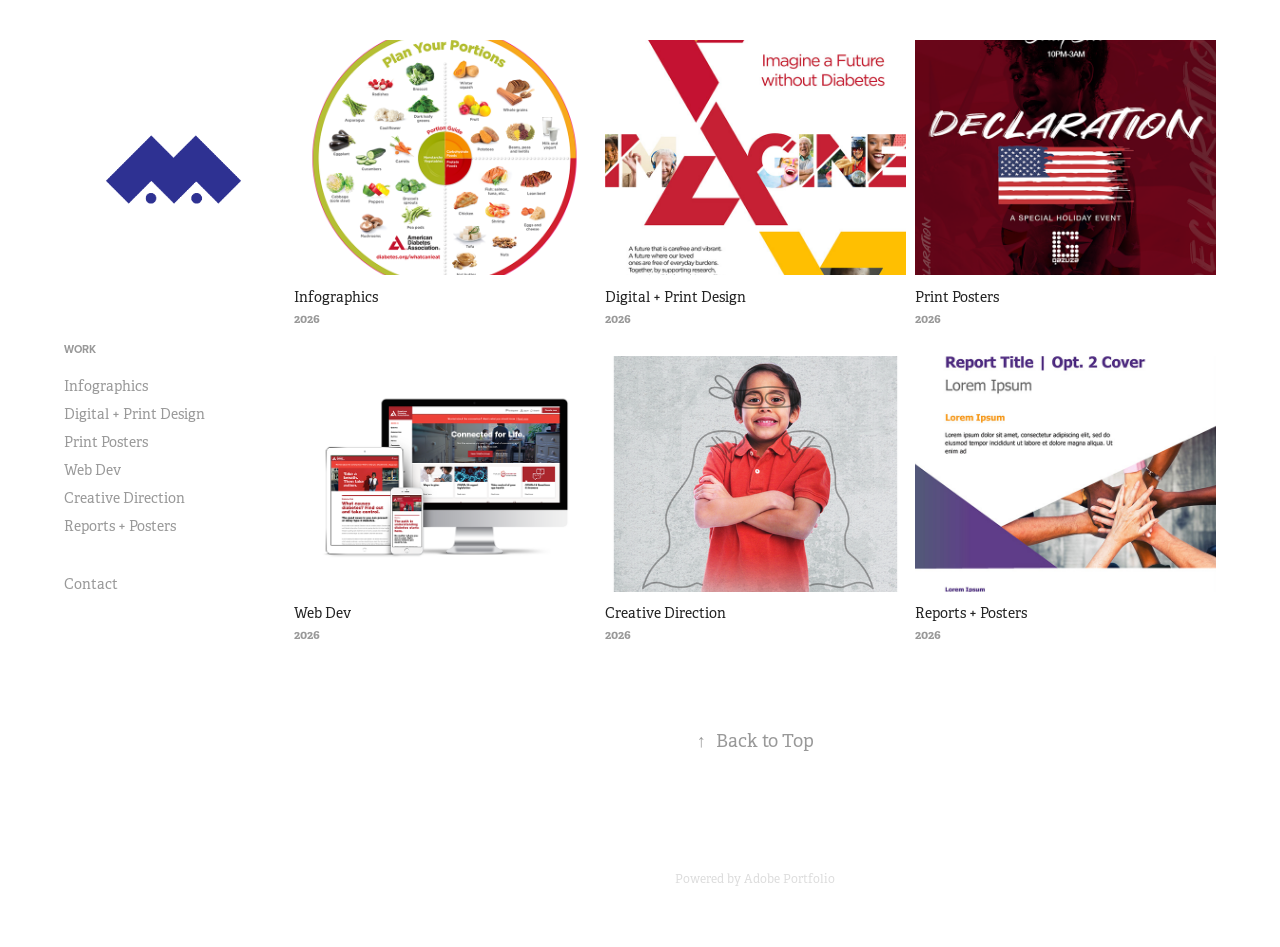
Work (80, 349)
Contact (91, 584)
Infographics (106, 386)
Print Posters (106, 442)
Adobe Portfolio (789, 879)
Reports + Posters (120, 526)
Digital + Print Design (134, 414)
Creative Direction (124, 498)
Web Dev (92, 470)
